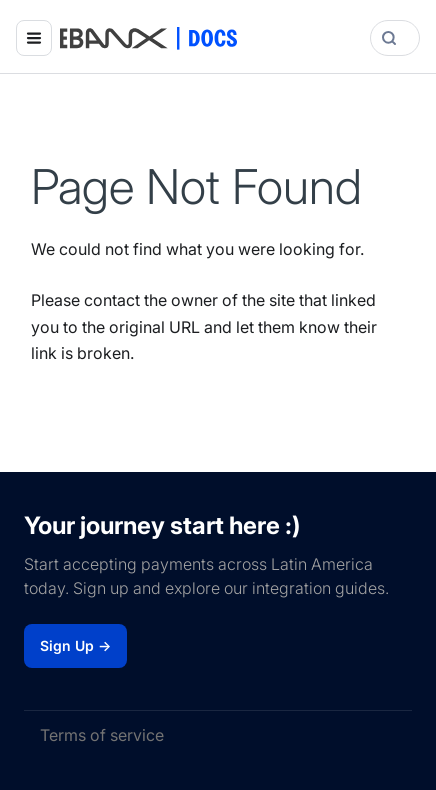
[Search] (395, 38)
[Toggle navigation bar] (34, 38)
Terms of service (102, 735)
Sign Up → (75, 645)
